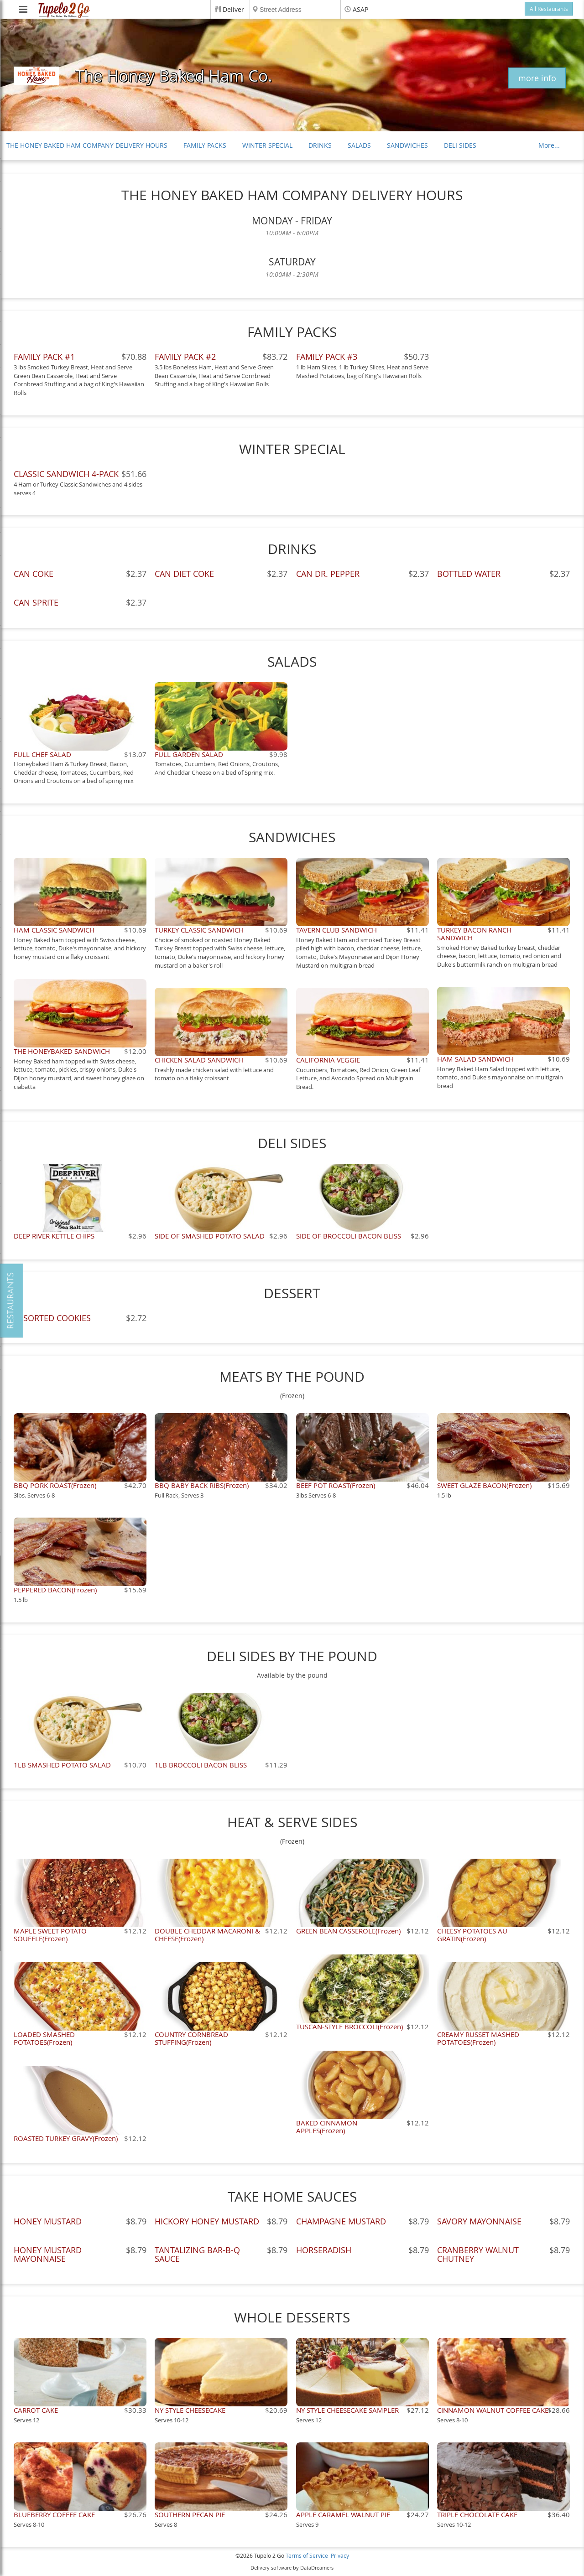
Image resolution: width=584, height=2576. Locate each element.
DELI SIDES (460, 145)
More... (549, 145)
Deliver (233, 9)
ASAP (360, 9)
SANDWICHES (407, 145)
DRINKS (320, 145)
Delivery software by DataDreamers (292, 2567)
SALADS (359, 145)
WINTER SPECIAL (267, 145)
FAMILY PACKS (204, 145)
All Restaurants (549, 8)
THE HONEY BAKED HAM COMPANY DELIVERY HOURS (86, 145)
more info (537, 78)
